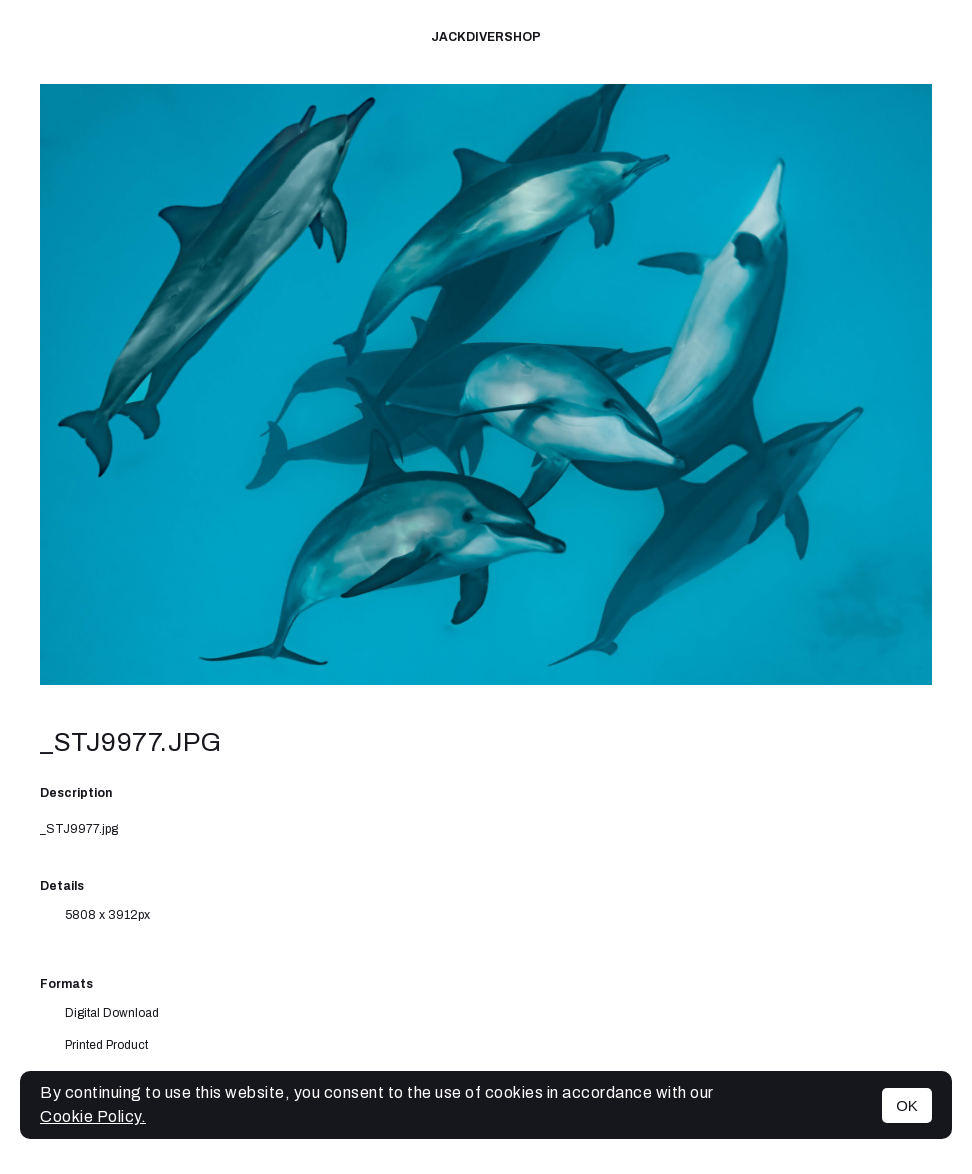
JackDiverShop (486, 37)
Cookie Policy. (93, 1116)
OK (907, 1105)
